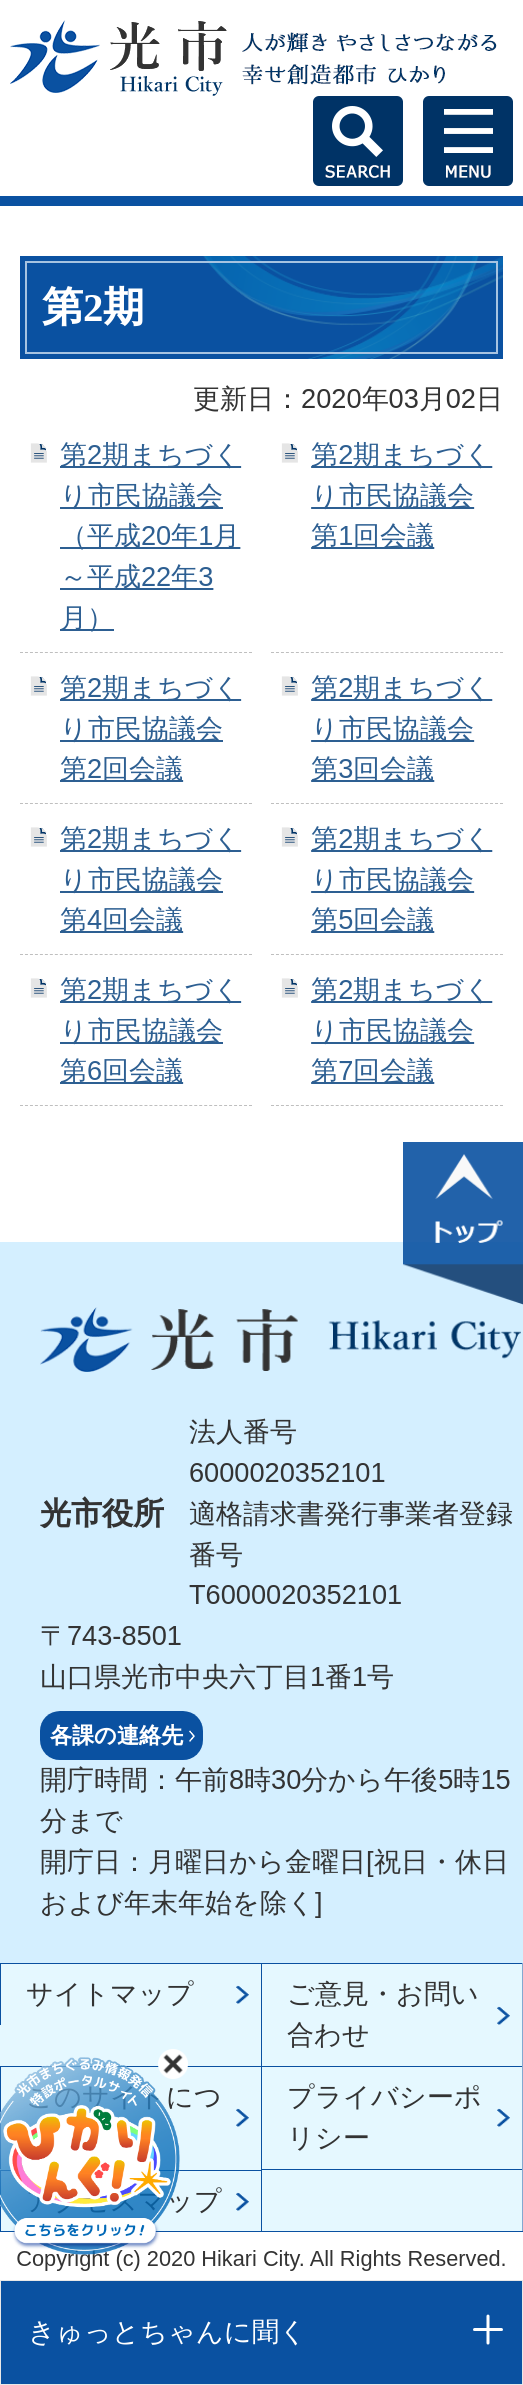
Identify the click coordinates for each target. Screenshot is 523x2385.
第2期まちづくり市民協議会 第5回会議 (401, 879)
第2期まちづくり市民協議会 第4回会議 (150, 879)
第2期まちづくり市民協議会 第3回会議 (401, 728)
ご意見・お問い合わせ (383, 2014)
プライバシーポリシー (384, 2117)
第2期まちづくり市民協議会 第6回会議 (150, 1030)
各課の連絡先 (116, 1735)
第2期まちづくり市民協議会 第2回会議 (150, 728)
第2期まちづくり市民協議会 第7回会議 (401, 1030)
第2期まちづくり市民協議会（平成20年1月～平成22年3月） (150, 536)
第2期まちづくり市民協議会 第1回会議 (401, 495)
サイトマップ (110, 1993)
